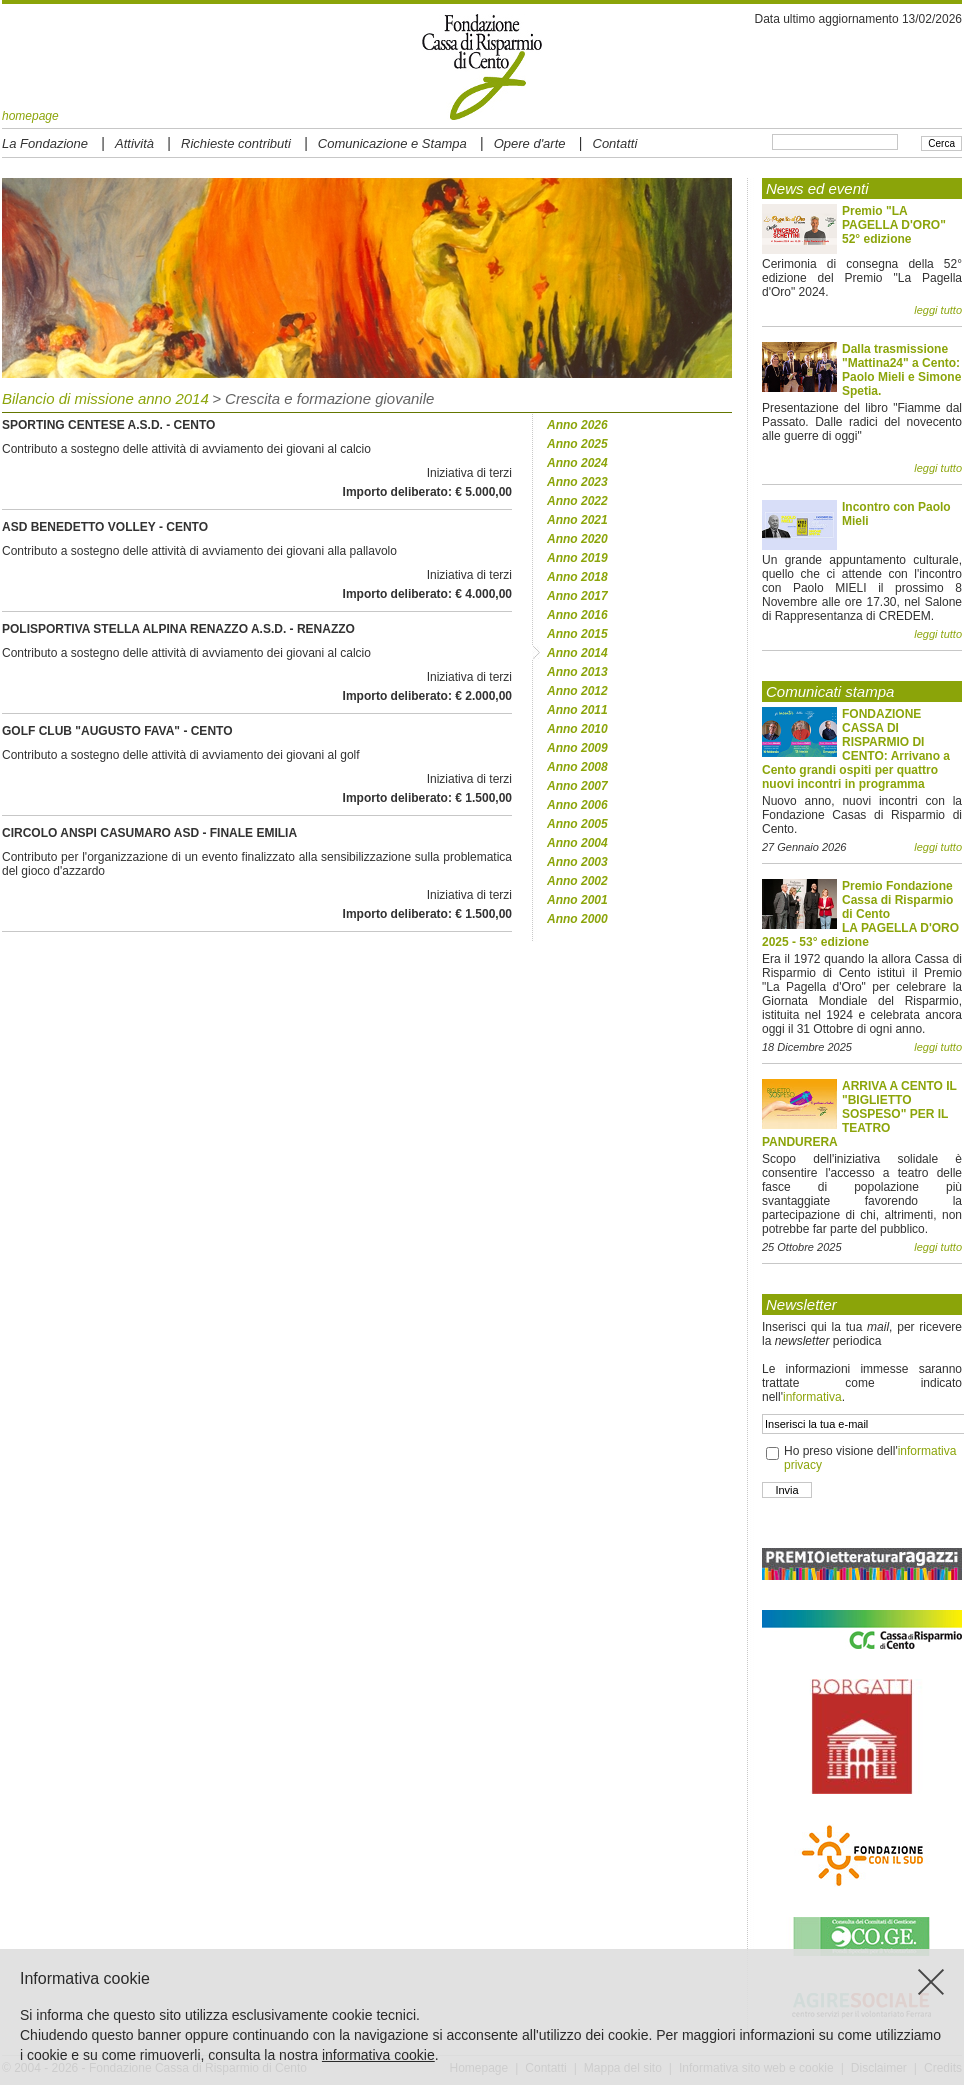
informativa (812, 1397)
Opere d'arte (530, 143)
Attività (134, 143)
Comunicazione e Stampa (392, 143)
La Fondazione (45, 143)
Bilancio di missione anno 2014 (105, 398)
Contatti (615, 143)
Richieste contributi (236, 143)
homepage (30, 116)
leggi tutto (938, 310)
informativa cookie (378, 2055)
